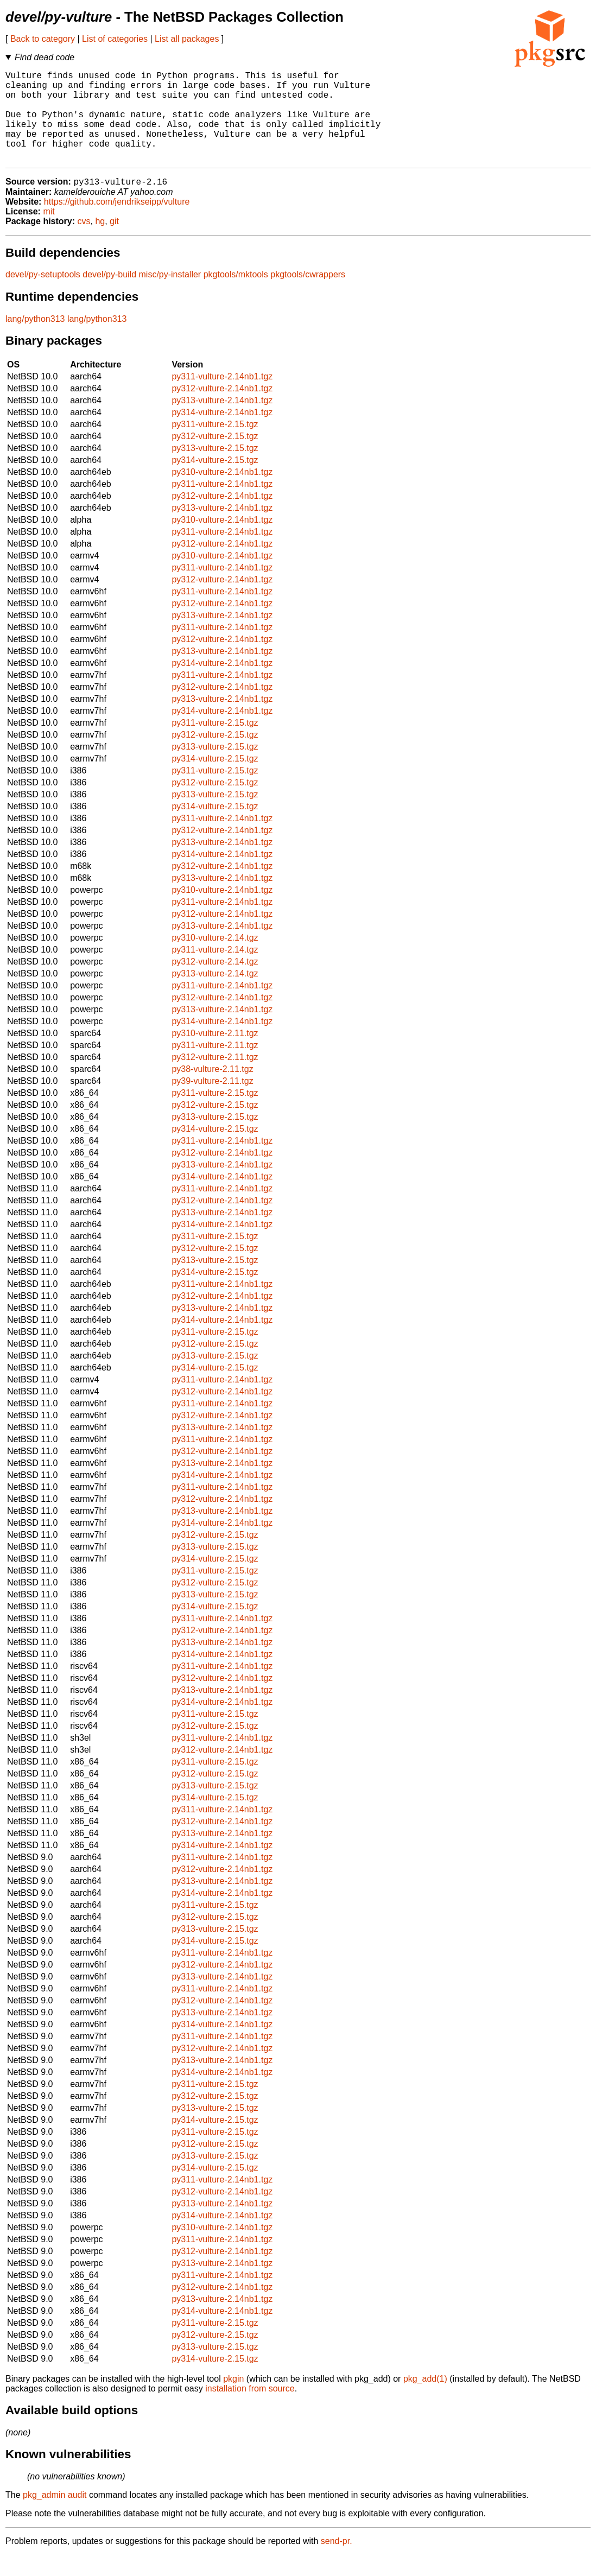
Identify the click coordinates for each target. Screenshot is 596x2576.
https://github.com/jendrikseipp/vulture (117, 222)
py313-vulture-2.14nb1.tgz (222, 421)
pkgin (233, 2399)
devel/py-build (109, 295)
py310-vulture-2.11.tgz (215, 1054)
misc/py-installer (170, 295)
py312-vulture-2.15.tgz (215, 457)
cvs (84, 242)
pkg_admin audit (54, 2516)
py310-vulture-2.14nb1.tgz (222, 493)
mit (48, 232)
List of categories (115, 38)
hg (100, 242)
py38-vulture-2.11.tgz (212, 1090)
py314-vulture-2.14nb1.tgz (222, 433)
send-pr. (336, 2562)
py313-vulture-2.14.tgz (215, 994)
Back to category (42, 38)
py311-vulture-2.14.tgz (215, 970)
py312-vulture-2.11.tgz (215, 1078)
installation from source (250, 2409)
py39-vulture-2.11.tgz (212, 1102)
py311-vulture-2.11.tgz (215, 1066)
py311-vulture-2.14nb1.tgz (222, 397)
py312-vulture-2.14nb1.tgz (222, 409)
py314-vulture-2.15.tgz (215, 481)
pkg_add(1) (425, 2399)
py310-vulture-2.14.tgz (215, 958)
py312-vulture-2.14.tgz (215, 982)
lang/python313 (35, 340)
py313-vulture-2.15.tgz (215, 469)
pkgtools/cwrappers (307, 295)
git (114, 242)
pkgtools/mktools (236, 295)
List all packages (187, 38)
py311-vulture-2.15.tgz (215, 445)
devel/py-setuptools (42, 295)
